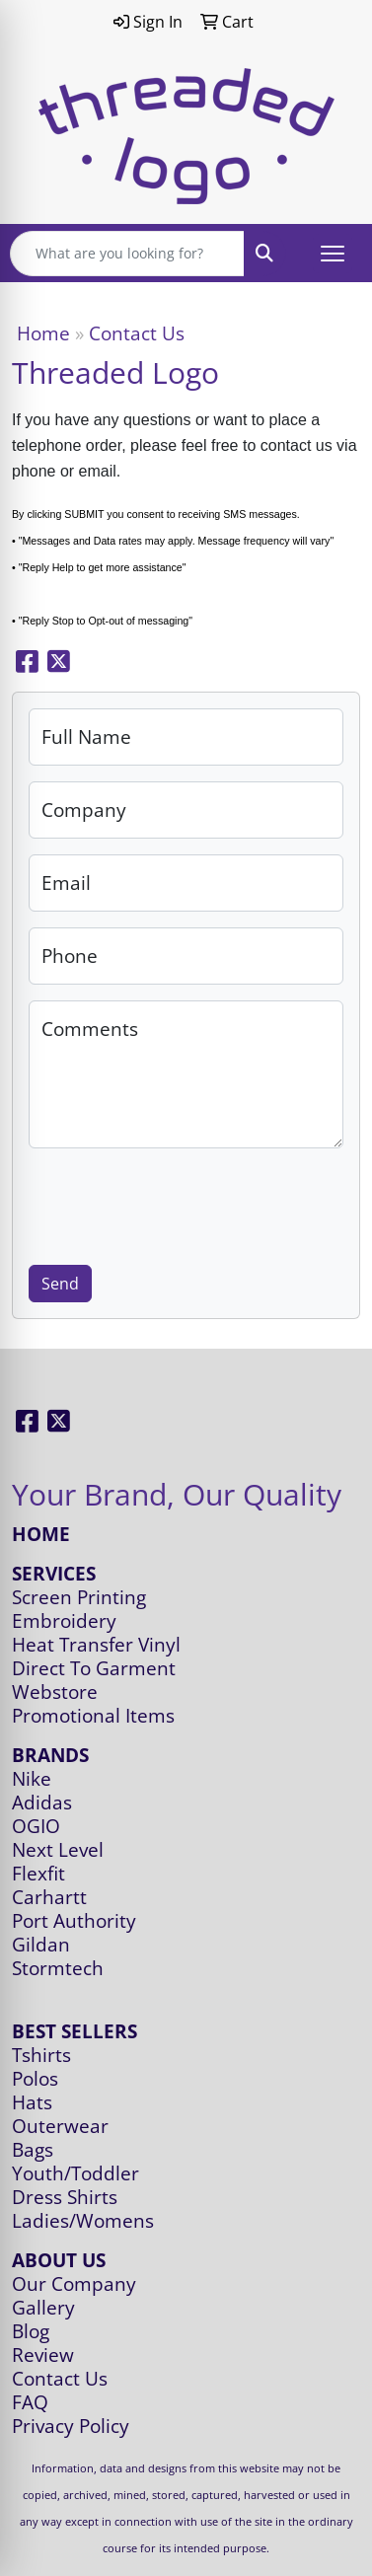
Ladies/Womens (83, 2220)
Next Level (58, 1849)
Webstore (55, 1691)
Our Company (74, 2283)
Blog (30, 2330)
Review (43, 2354)
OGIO (36, 1825)
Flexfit (38, 1873)
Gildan (41, 1944)
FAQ (30, 2402)
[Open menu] (332, 253)
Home (43, 333)
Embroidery (64, 1620)
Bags (32, 2149)
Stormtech (58, 1967)
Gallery (43, 2307)
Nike (31, 1778)
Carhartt (49, 1896)
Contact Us (60, 2378)
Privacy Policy (70, 2425)
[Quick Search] (127, 253)
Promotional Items (93, 1715)
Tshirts (41, 2054)
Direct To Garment (94, 1668)
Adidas (42, 1802)
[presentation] (179, 1202)
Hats (32, 2102)
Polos (35, 2078)
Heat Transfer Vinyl (96, 1644)
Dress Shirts (64, 2196)
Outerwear (60, 2125)
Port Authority (74, 1920)
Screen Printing (79, 1596)
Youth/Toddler (75, 2173)
